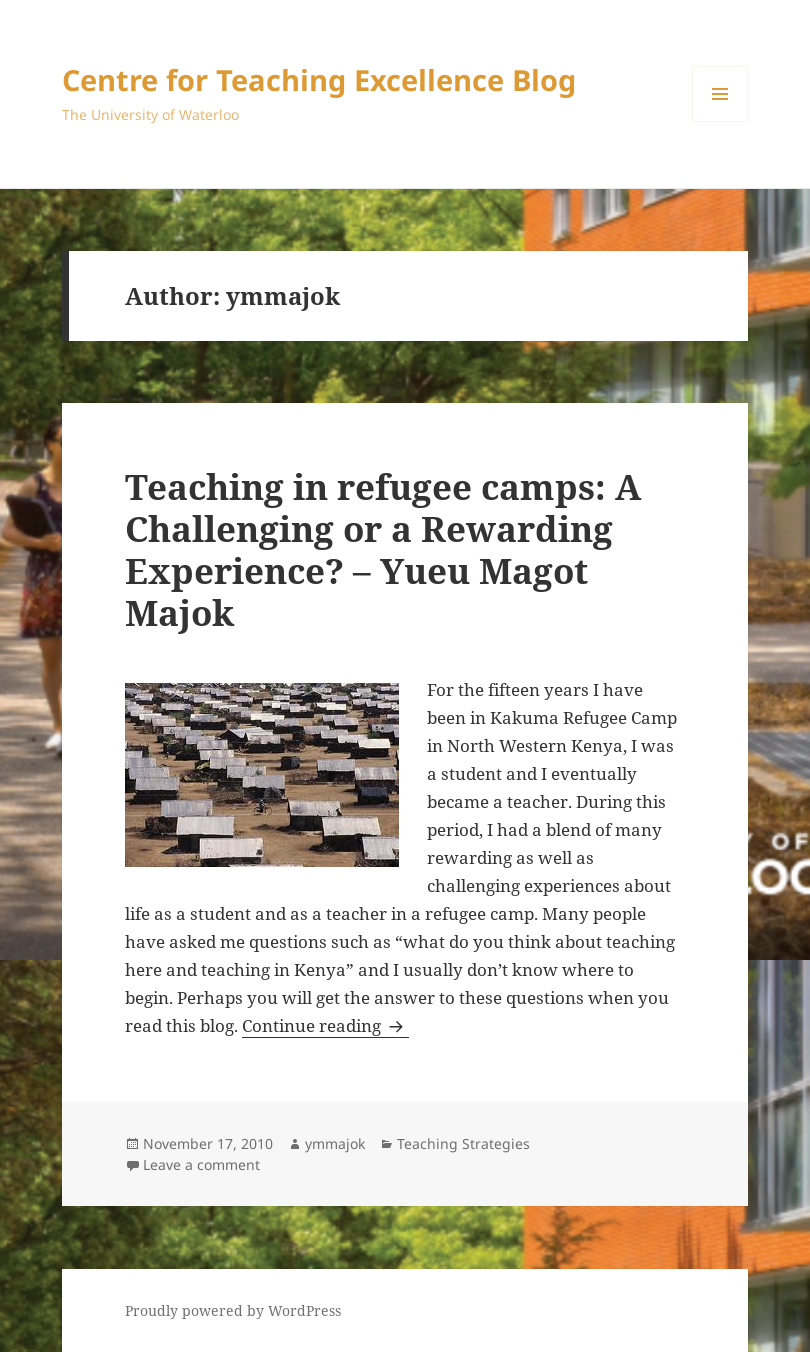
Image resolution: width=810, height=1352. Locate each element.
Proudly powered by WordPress (233, 1310)
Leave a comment (201, 1164)
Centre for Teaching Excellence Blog (319, 79)
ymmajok (335, 1143)
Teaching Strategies (463, 1143)
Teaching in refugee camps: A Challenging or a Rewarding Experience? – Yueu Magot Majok (383, 549)
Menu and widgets (720, 121)
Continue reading (325, 1025)
